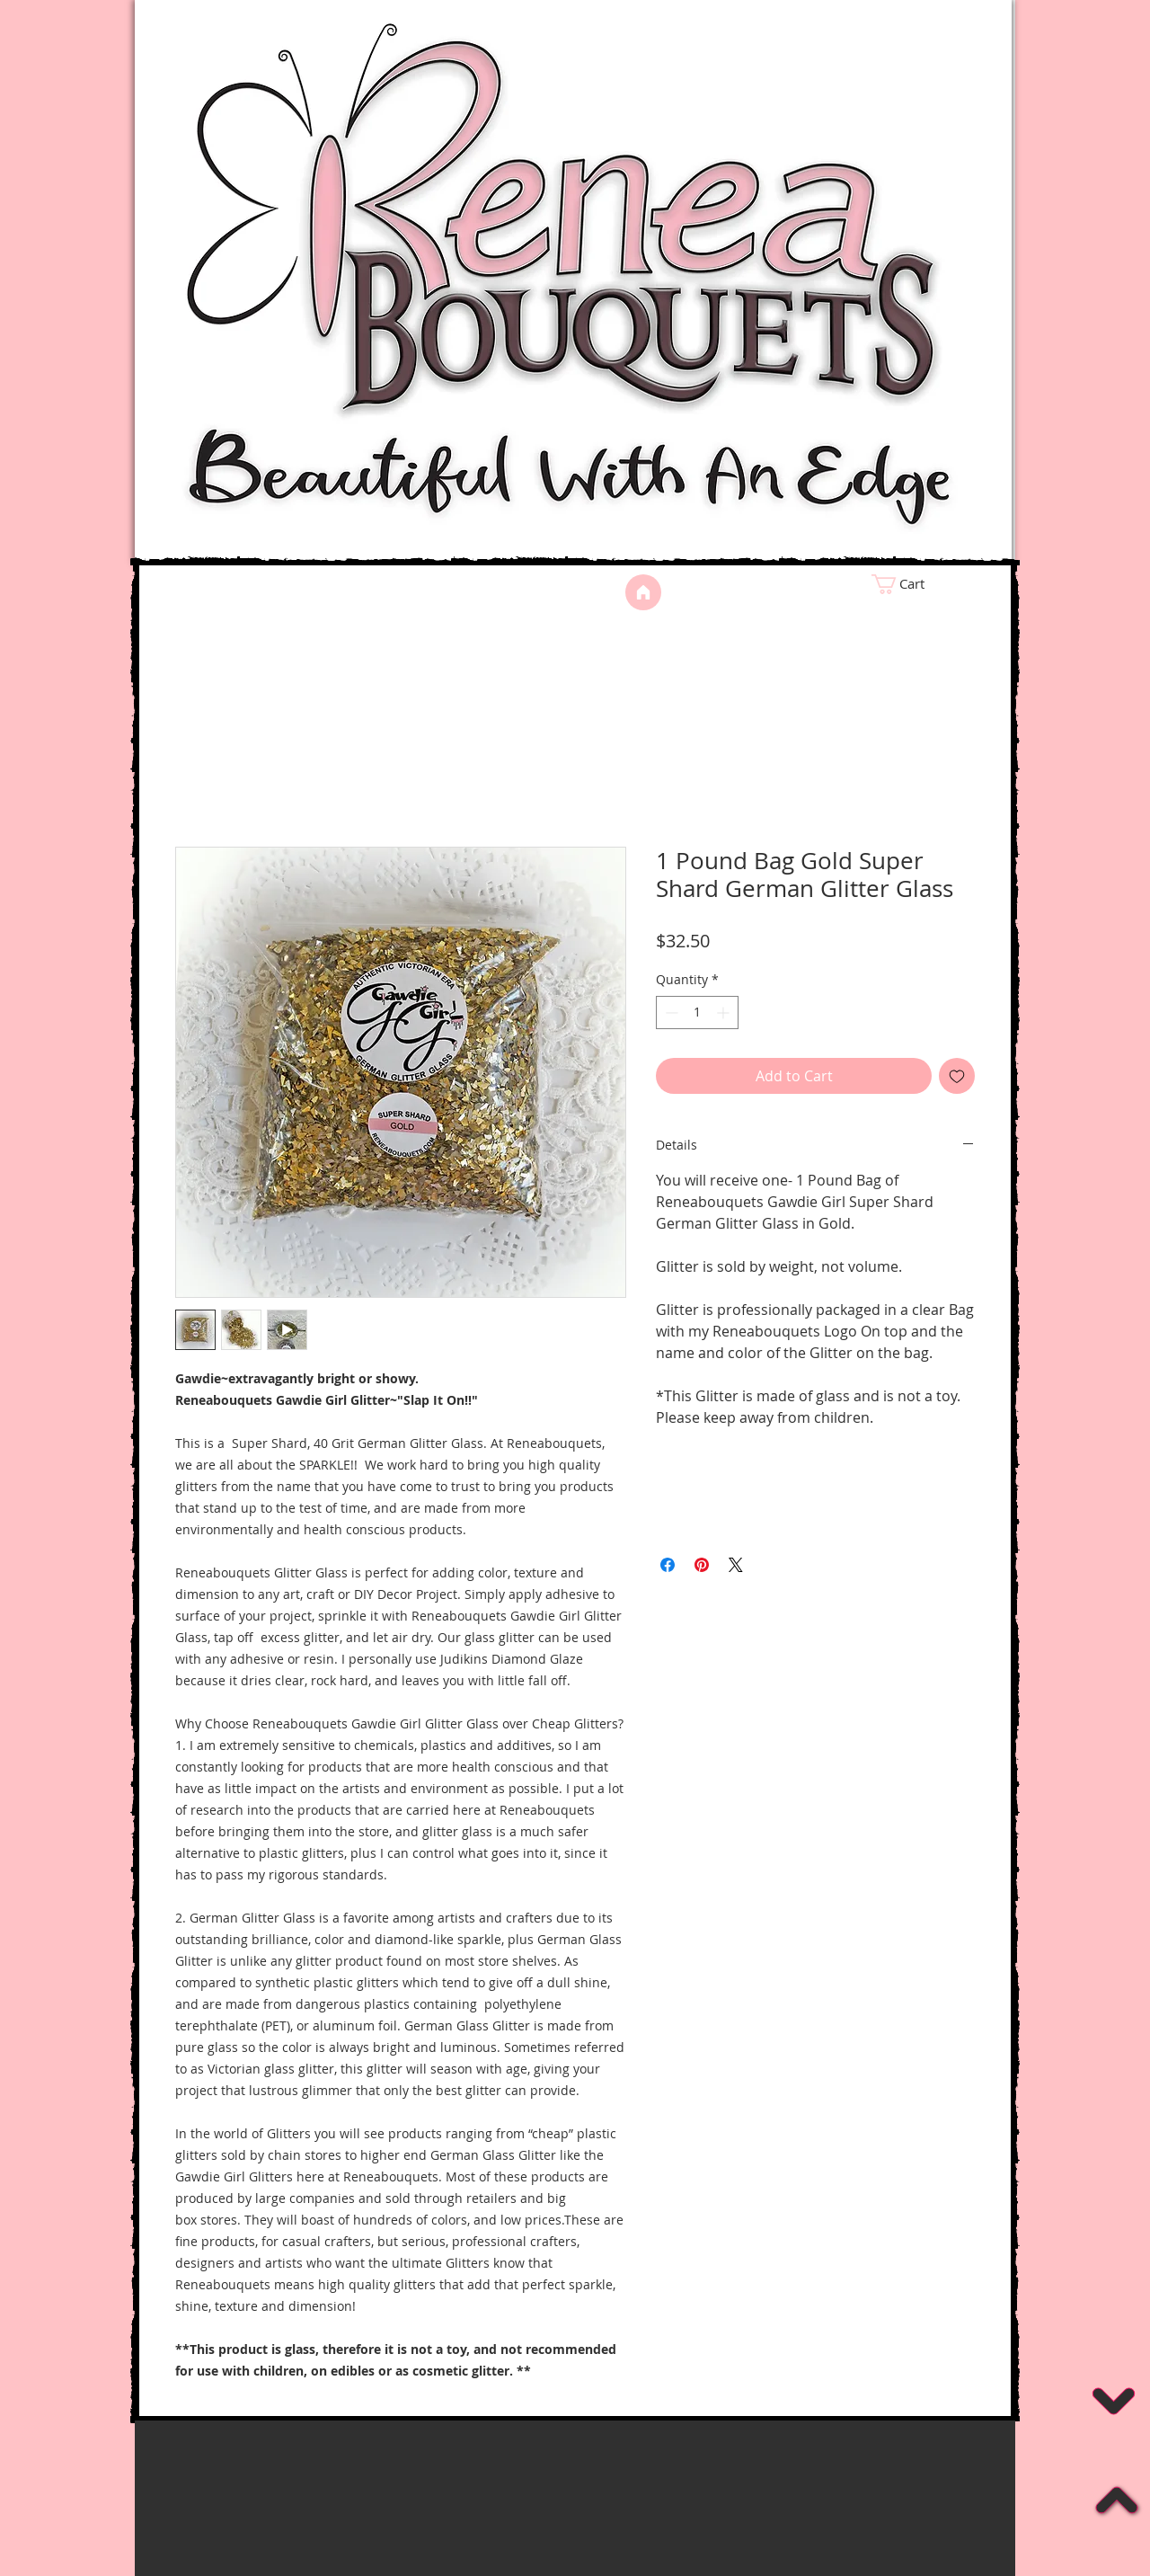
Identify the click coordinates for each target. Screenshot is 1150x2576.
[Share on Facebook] (667, 1565)
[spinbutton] (697, 1012)
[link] (930, 584)
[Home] (643, 592)
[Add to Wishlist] (957, 1076)
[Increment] (724, 1012)
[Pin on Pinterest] (701, 1565)
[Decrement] (670, 1012)
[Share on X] (736, 1565)
